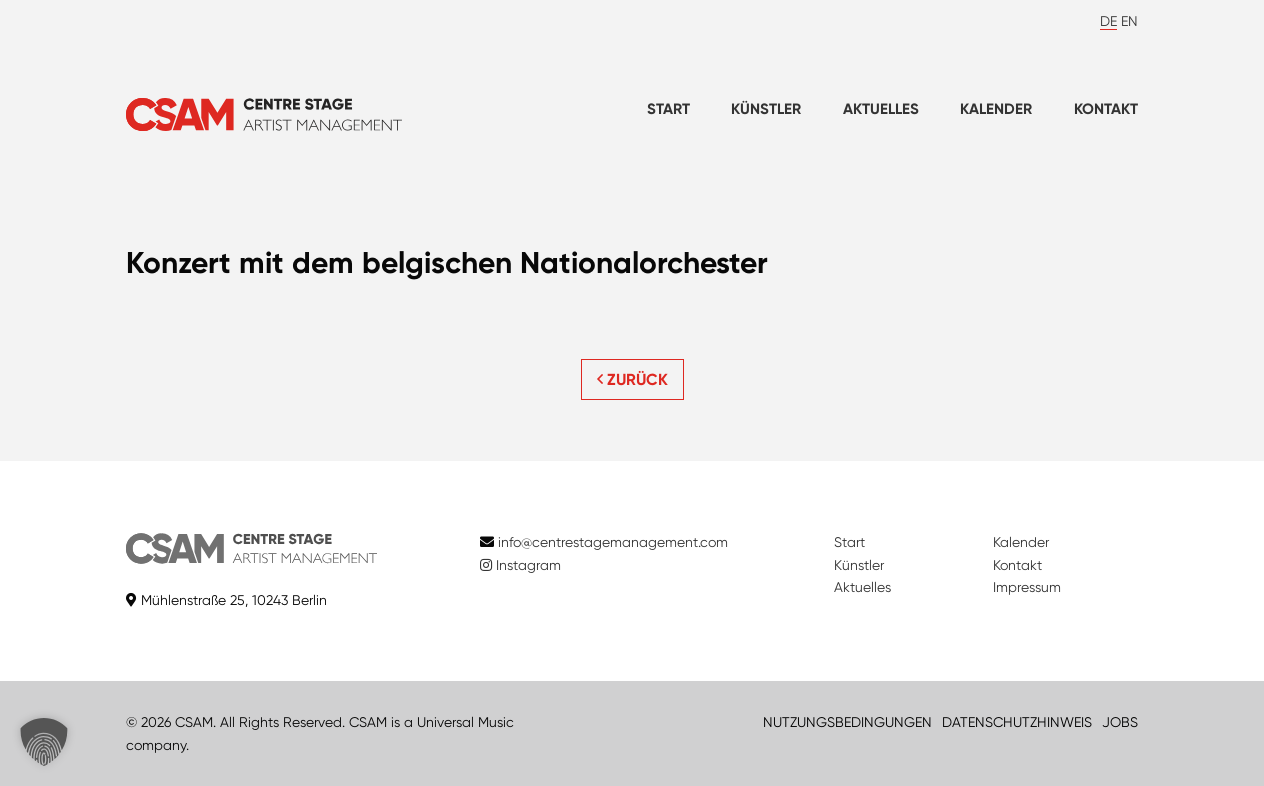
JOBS (1120, 722)
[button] (44, 742)
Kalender (996, 109)
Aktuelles (881, 109)
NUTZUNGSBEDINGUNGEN (847, 722)
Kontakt (1106, 109)
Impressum (1027, 587)
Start (668, 109)
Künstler (766, 109)
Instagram (520, 565)
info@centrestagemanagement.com (613, 542)
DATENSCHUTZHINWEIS (1017, 722)
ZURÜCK (632, 379)
